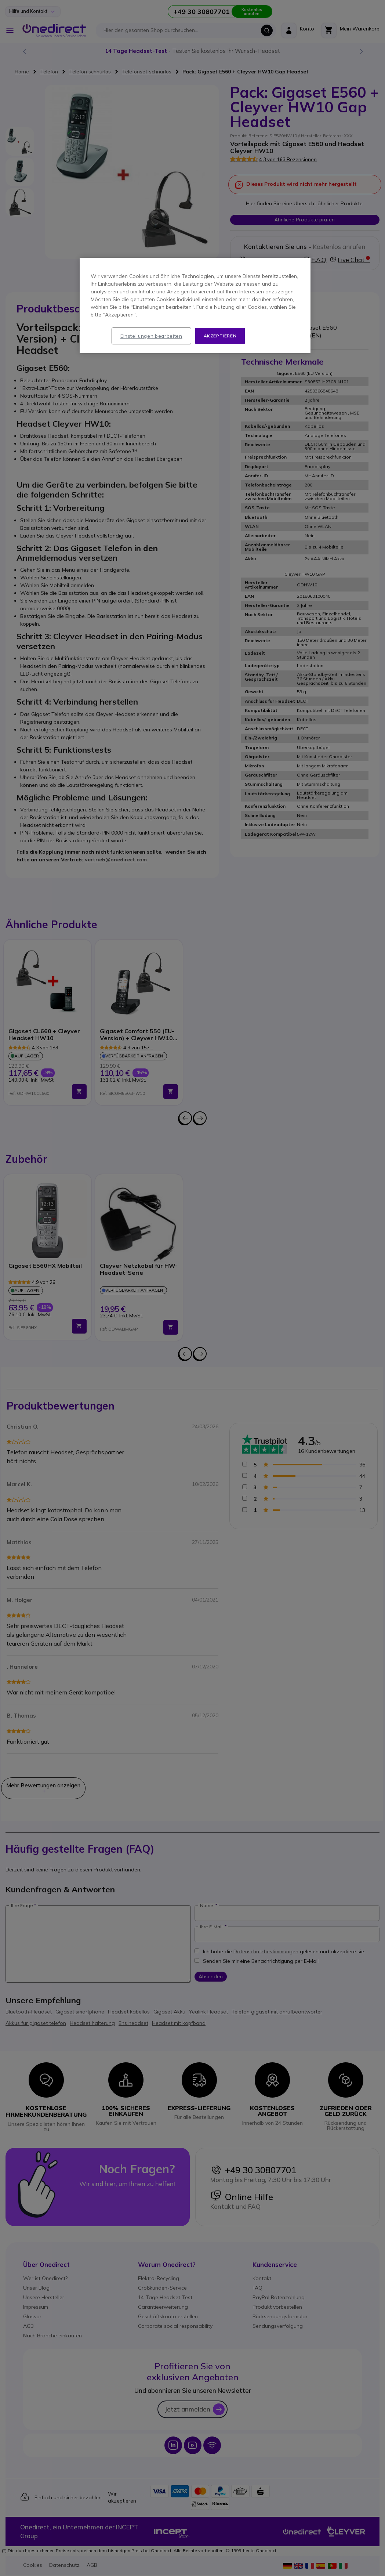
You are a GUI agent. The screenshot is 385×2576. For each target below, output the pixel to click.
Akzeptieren (220, 336)
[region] (195, 306)
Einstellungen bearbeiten (151, 336)
